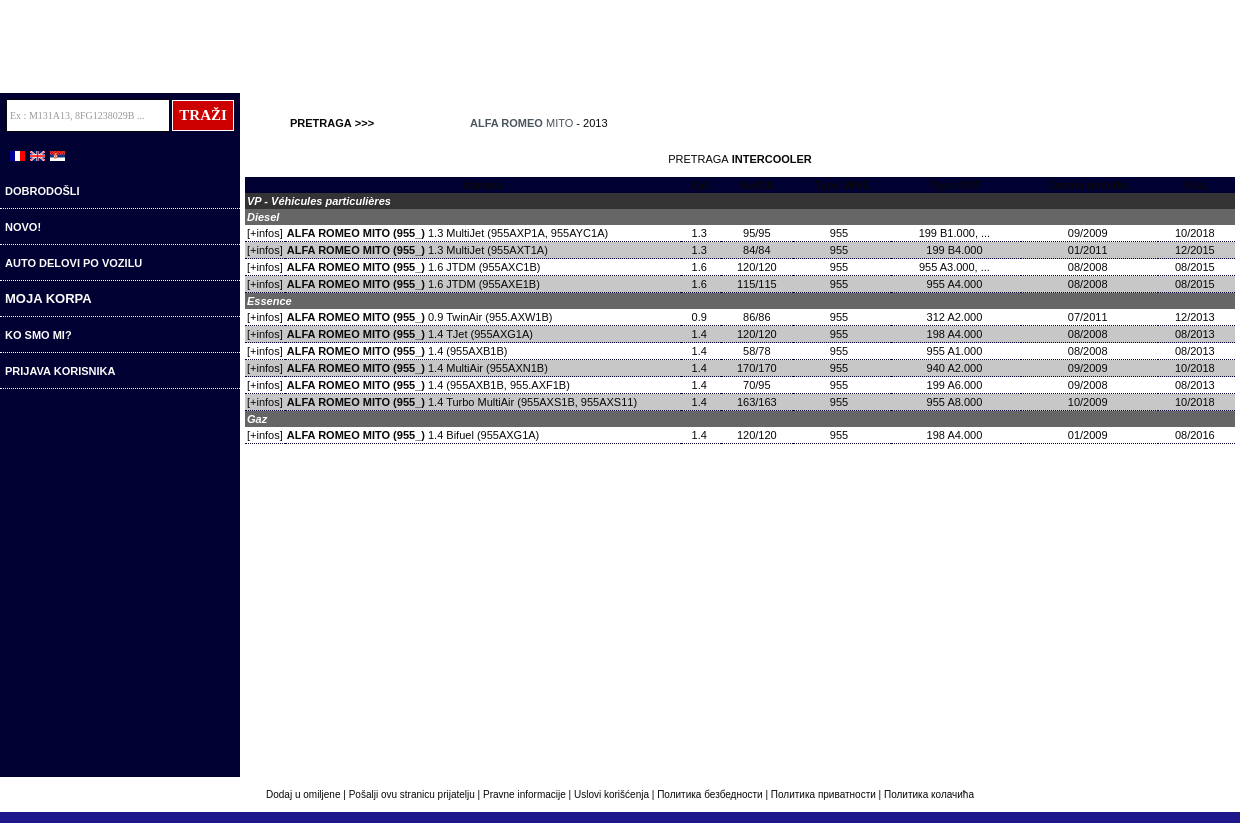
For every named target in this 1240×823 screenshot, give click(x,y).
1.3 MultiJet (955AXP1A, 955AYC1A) (447, 233)
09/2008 (1089, 385)
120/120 (757, 267)
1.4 (701, 334)
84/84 (757, 250)
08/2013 (1196, 334)
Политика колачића (929, 794)
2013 (595, 123)
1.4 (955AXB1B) (397, 351)
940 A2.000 (956, 368)
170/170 (757, 368)
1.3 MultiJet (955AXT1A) (417, 250)
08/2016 (1196, 435)
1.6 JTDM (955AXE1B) (413, 284)
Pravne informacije (524, 794)
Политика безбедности (710, 794)
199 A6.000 (956, 385)
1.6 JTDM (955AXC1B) (414, 267)
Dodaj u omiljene (304, 794)
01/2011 (1089, 250)
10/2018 (1196, 233)
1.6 (701, 267)
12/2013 (1196, 317)
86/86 (757, 317)
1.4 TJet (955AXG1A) (410, 334)
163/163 (757, 402)
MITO (559, 123)
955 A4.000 (956, 284)
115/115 (757, 284)
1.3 (701, 233)
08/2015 (1196, 267)
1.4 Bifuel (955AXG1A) (413, 435)
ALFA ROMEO (506, 123)
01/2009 (1089, 435)
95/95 (757, 233)
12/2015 (1196, 250)
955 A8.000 (956, 402)
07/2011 (1089, 317)
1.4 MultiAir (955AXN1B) (417, 368)
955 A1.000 (956, 351)
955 (842, 233)
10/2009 (1089, 402)
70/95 (757, 385)
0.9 (701, 317)
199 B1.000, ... (956, 233)
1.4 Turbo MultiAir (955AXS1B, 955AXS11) (462, 402)
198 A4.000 (956, 334)
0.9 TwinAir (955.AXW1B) (420, 317)
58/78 (757, 351)
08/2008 (1089, 267)
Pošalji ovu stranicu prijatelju (413, 794)
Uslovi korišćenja (611, 794)
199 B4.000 (955, 250)
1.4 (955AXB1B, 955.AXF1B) (428, 385)
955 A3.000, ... (956, 267)
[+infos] (265, 233)
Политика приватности (823, 794)
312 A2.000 (956, 317)
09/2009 (1089, 233)
